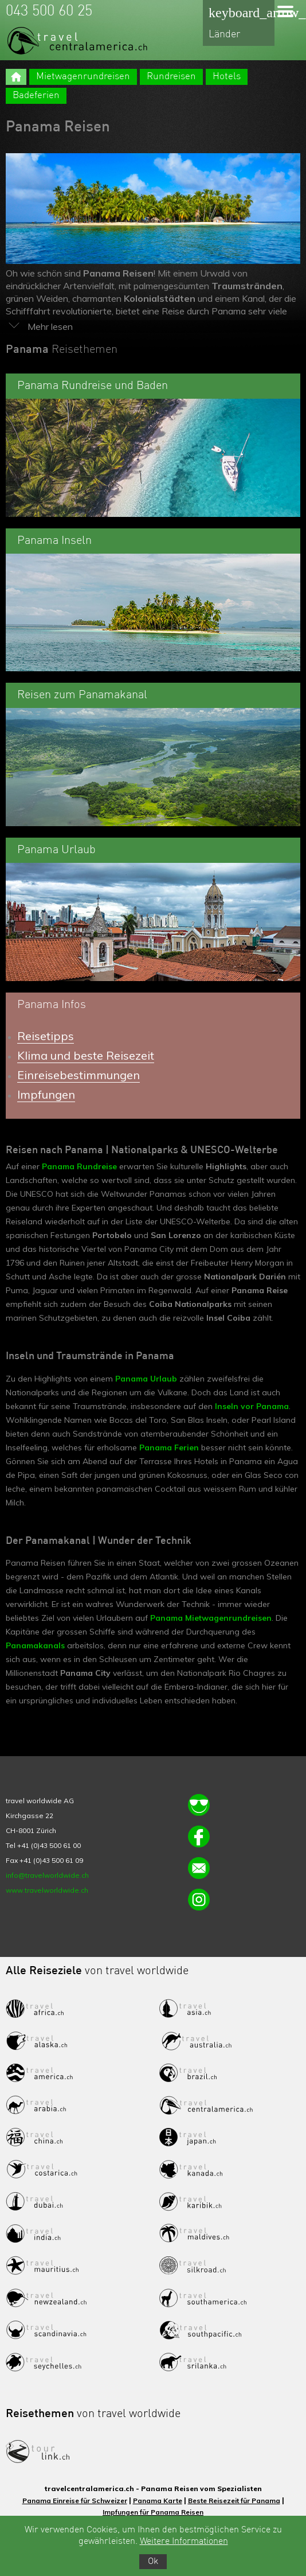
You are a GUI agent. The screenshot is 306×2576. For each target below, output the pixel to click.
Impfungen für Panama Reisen (153, 2512)
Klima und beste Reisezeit (85, 1055)
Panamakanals (36, 1645)
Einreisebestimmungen (78, 1075)
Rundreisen (171, 76)
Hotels (227, 76)
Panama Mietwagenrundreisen (211, 1618)
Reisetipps (45, 1036)
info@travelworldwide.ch (47, 1875)
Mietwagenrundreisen (83, 76)
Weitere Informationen (184, 2541)
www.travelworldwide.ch (47, 1890)
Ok (153, 2561)
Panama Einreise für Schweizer (74, 2500)
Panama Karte (157, 2500)
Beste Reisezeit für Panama (234, 2500)
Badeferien (36, 95)
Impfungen (46, 1094)
